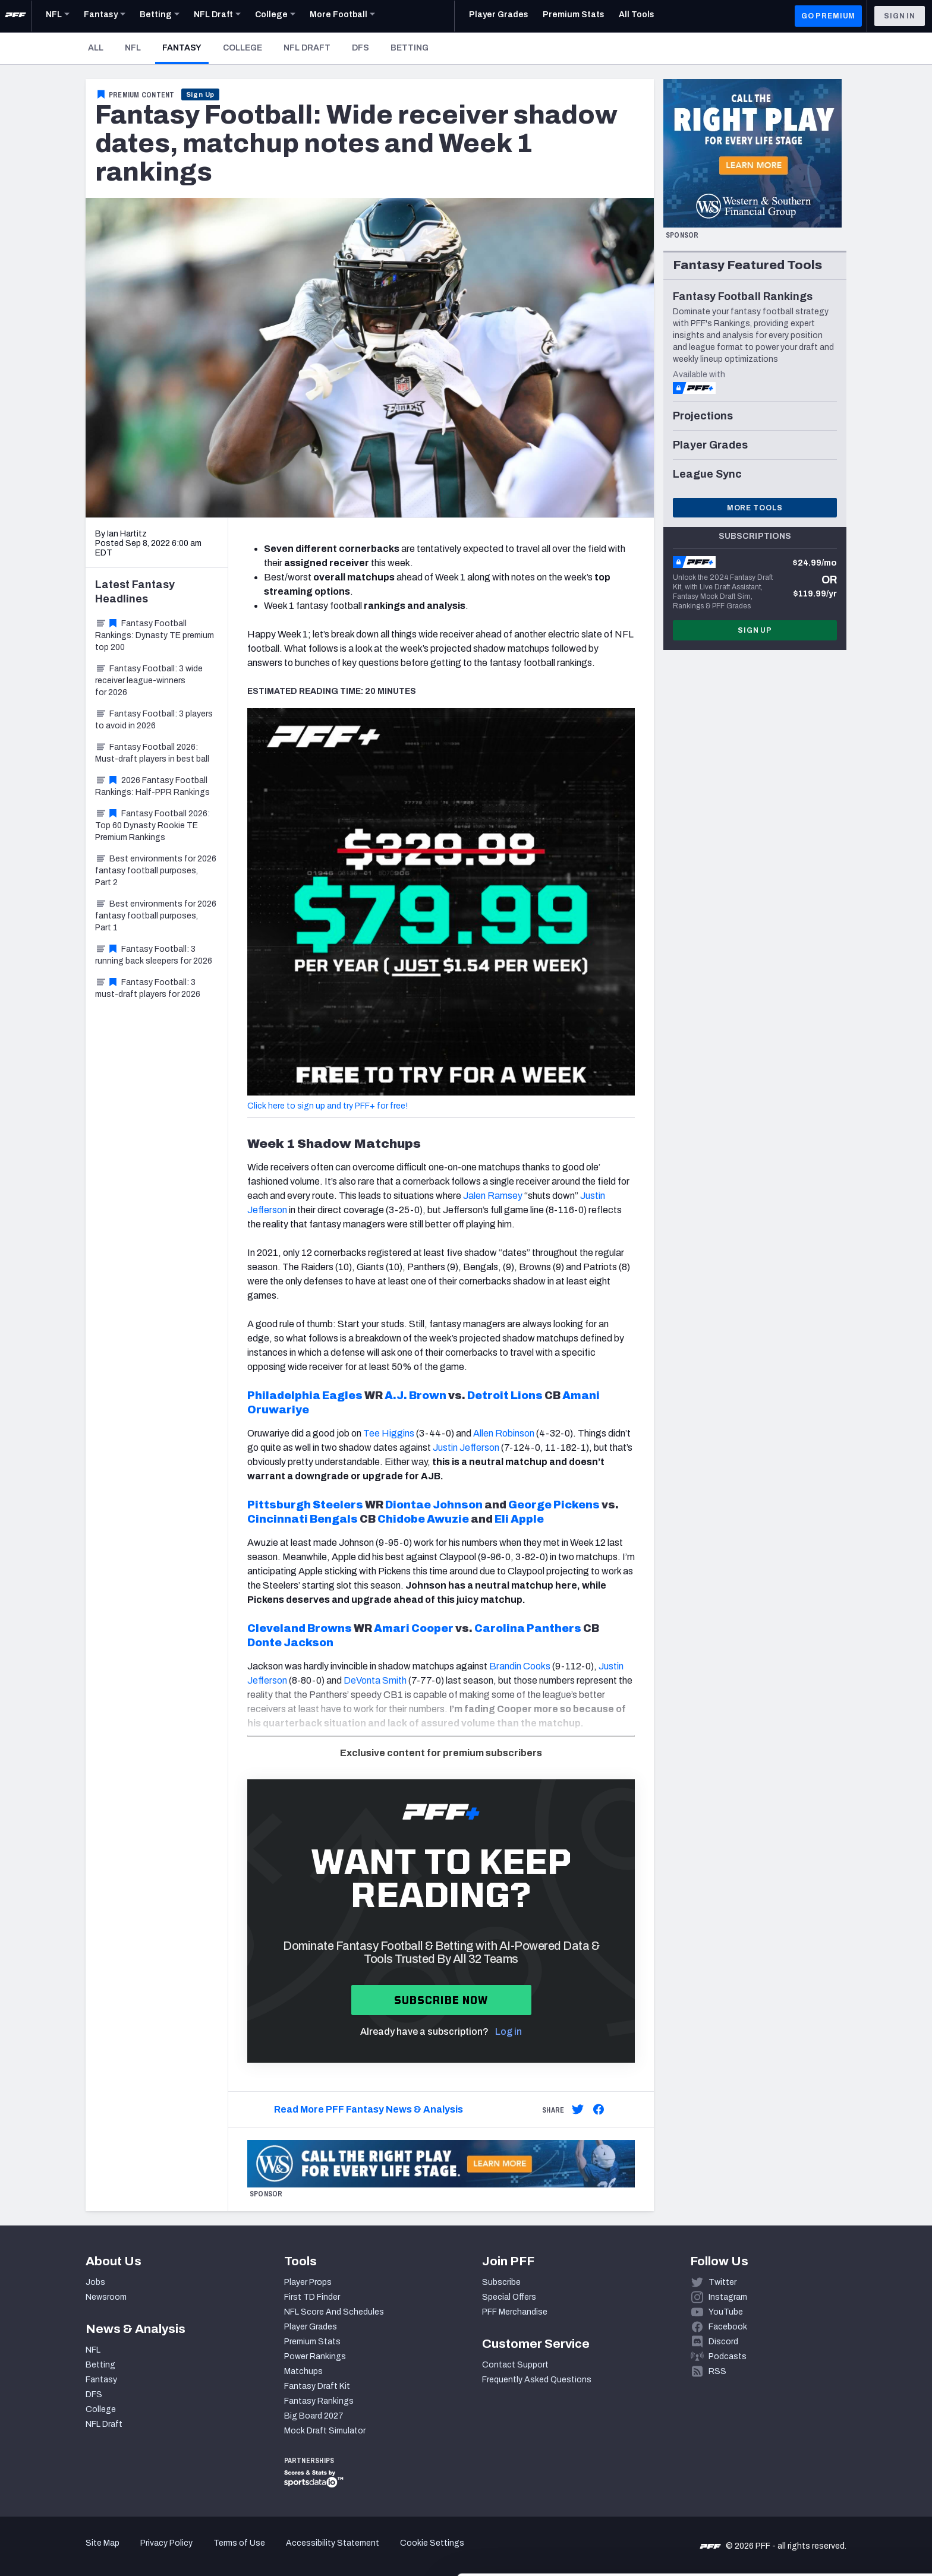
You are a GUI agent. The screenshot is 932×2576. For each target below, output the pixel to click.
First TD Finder (312, 2297)
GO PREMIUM (828, 16)
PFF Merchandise (514, 2311)
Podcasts (728, 2356)
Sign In (899, 16)
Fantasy (185, 47)
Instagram (728, 2297)
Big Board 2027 (314, 2415)
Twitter (722, 2282)
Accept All (833, 2469)
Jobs (95, 2282)
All (95, 47)
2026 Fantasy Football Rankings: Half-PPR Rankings (152, 786)
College (242, 47)
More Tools (755, 508)
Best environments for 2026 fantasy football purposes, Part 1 (155, 915)
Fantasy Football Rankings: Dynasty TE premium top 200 (154, 635)
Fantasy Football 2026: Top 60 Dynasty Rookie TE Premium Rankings (152, 825)
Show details (183, 2552)
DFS (360, 47)
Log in (508, 2031)
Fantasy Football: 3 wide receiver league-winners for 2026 (149, 680)
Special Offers (509, 2297)
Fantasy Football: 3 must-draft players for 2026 (147, 988)
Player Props (308, 2282)
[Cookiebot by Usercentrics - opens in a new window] (77, 2553)
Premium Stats (312, 2341)
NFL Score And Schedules (334, 2311)
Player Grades (310, 2326)
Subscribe (501, 2282)
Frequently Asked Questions (536, 2379)
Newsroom (106, 2297)
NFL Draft (307, 47)
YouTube (726, 2311)
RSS (717, 2371)
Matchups (303, 2371)
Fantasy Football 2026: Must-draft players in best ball (152, 753)
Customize (833, 2507)
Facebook (728, 2326)
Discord (723, 2341)
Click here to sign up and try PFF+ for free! (327, 1105)
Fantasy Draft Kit (317, 2386)
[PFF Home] (15, 16)
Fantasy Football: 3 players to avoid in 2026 (154, 719)
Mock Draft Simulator (325, 2430)
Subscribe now (441, 2000)
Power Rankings (315, 2356)
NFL (133, 47)
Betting (410, 47)
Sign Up (200, 94)
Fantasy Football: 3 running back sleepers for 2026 (153, 955)
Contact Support (515, 2364)
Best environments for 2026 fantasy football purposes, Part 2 (155, 870)
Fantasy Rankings (319, 2401)
